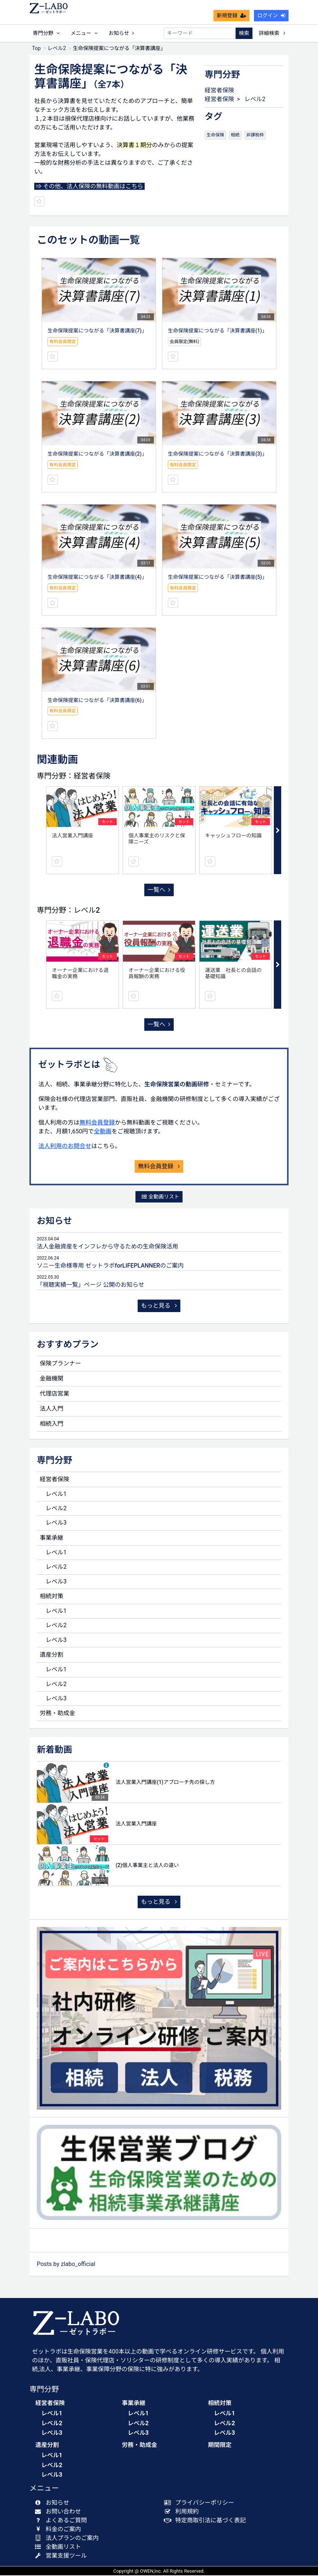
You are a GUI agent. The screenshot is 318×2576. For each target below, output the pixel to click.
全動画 (103, 1132)
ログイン (271, 15)
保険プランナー (60, 1364)
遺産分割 (51, 1655)
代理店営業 (54, 1394)
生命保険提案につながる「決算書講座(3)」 (217, 454)
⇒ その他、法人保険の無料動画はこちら (89, 187)
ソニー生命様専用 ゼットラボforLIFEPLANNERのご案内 (110, 1266)
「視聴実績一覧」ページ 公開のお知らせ (90, 1285)
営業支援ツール (62, 2556)
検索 (244, 33)
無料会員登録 (97, 1123)
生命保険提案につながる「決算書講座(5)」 (217, 578)
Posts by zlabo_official (66, 2264)
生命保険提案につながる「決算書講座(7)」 (97, 331)
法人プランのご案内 (68, 2538)
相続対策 (51, 1596)
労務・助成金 (57, 1713)
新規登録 (231, 15)
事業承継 (51, 1538)
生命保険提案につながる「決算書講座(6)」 (97, 701)
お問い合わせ (59, 2512)
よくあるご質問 (62, 2521)
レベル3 (56, 1523)
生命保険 (215, 135)
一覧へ (159, 890)
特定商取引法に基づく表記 (206, 2521)
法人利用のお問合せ (64, 1146)
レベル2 (56, 49)
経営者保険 (219, 91)
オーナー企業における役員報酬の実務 (156, 974)
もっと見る (159, 1306)
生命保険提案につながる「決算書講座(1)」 (217, 331)
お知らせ (121, 33)
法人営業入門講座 (72, 836)
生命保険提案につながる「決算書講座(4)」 (97, 578)
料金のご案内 (59, 2529)
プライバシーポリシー (200, 2503)
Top (36, 49)
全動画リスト (160, 1197)
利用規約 (183, 2512)
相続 (235, 135)
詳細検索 (272, 33)
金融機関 (51, 1379)
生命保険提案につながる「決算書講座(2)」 (97, 454)
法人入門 (51, 1409)
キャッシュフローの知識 (233, 836)
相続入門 (51, 1424)
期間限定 (220, 2445)
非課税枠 (255, 135)
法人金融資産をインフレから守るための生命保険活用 (107, 1247)
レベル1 (56, 1494)
